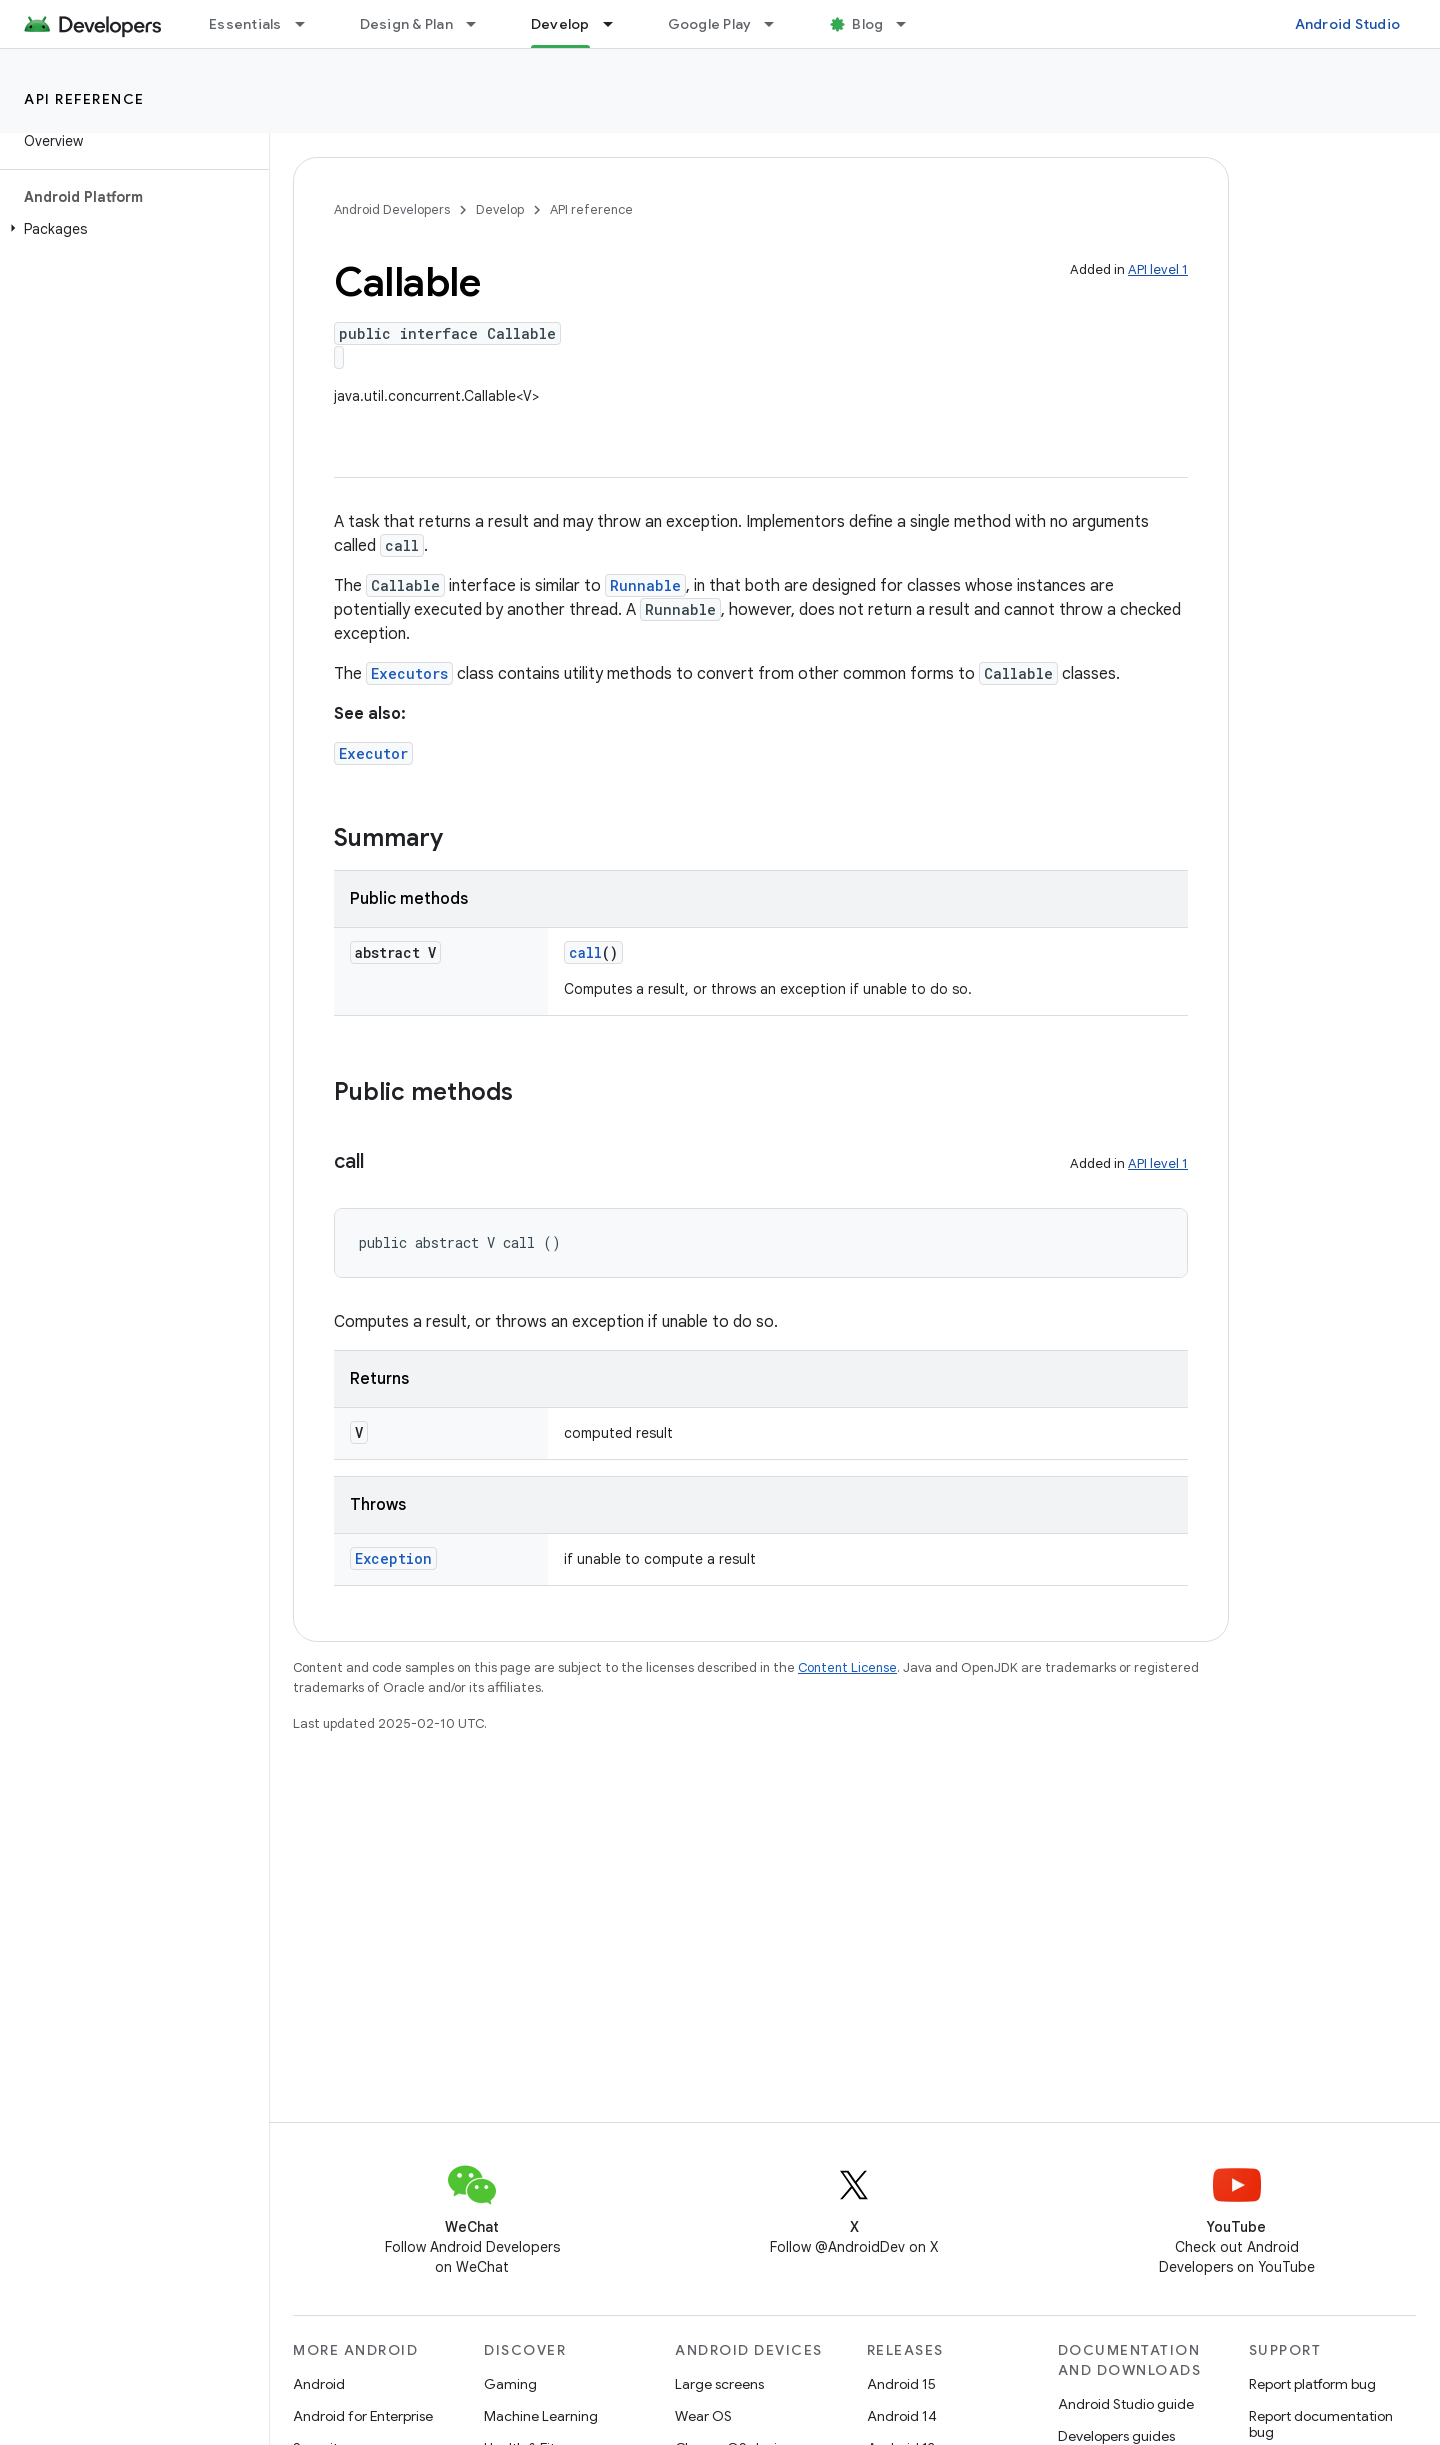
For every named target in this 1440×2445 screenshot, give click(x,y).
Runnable (645, 585)
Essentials (245, 24)
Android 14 (902, 2416)
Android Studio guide (1126, 2404)
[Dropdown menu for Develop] (617, 24)
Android (319, 2384)
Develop (500, 209)
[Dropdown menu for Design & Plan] (480, 24)
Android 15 (901, 2384)
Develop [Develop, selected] (560, 24)
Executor (373, 753)
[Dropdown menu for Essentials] (309, 24)
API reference (84, 99)
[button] (130, 229)
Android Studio (1348, 24)
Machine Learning (541, 2416)
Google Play (710, 24)
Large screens (719, 2384)
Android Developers (392, 209)
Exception (393, 1558)
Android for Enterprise (363, 2416)
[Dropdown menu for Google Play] (778, 24)
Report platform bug (1312, 2384)
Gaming (510, 2384)
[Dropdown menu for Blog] (910, 24)
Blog (867, 24)
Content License (847, 1667)
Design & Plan (406, 24)
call (585, 952)
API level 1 (1158, 269)
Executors (409, 673)
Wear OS (703, 2416)
